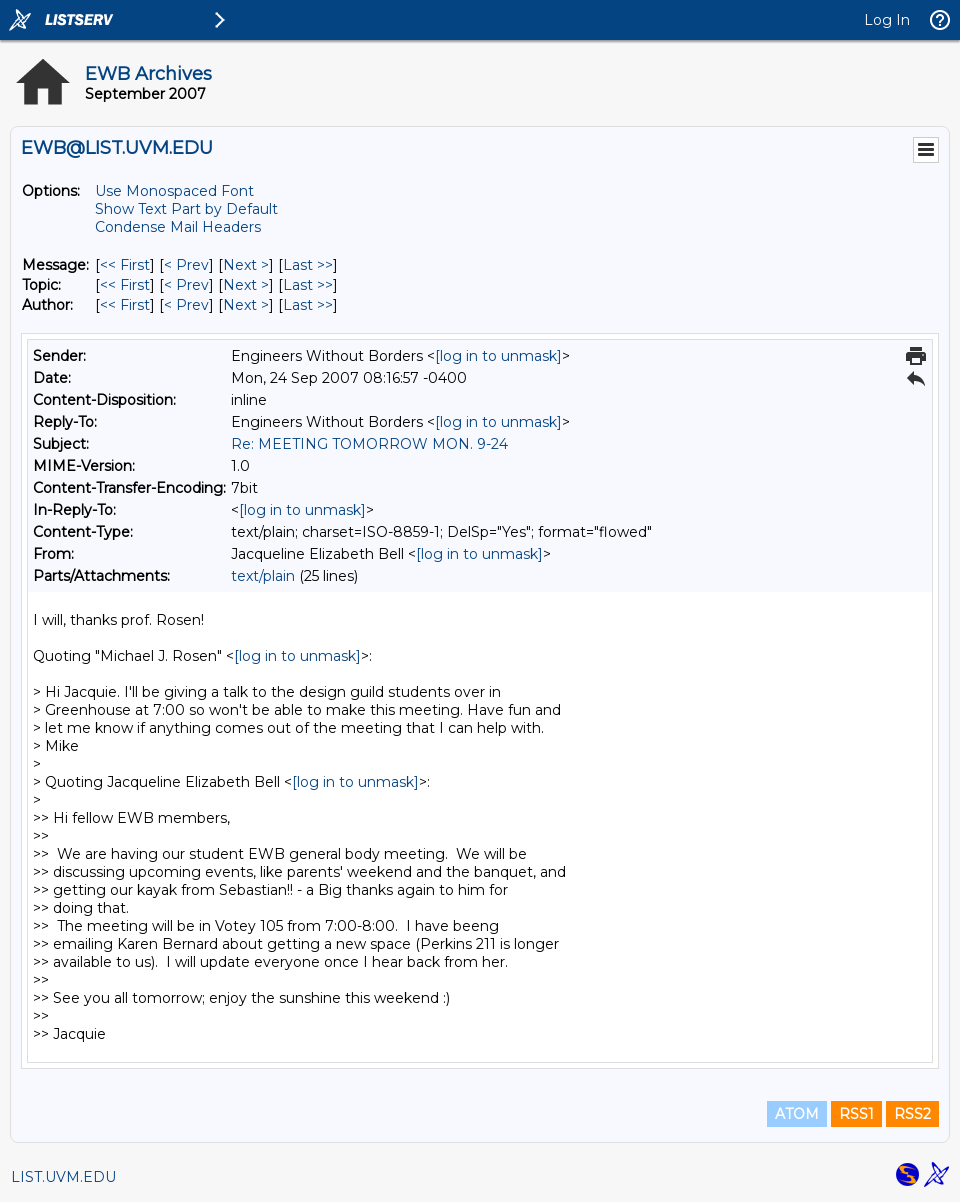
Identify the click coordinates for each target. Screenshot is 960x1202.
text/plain (263, 576)
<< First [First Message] (125, 265)
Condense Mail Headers (178, 227)
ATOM (797, 1114)
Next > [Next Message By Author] (246, 305)
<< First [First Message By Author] (125, 305)
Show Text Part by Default (186, 209)
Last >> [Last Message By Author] (308, 305)
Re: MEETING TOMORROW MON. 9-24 (369, 444)
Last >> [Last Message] (308, 265)
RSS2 (912, 1114)
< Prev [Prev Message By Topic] (186, 285)
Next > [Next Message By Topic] (246, 285)
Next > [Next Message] (246, 265)
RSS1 (856, 1114)
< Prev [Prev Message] (186, 265)
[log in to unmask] (498, 356)
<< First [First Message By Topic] (125, 285)
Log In (887, 20)
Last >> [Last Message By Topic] (308, 285)
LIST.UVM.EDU (63, 1177)
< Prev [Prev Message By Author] (186, 305)
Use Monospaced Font (174, 191)
